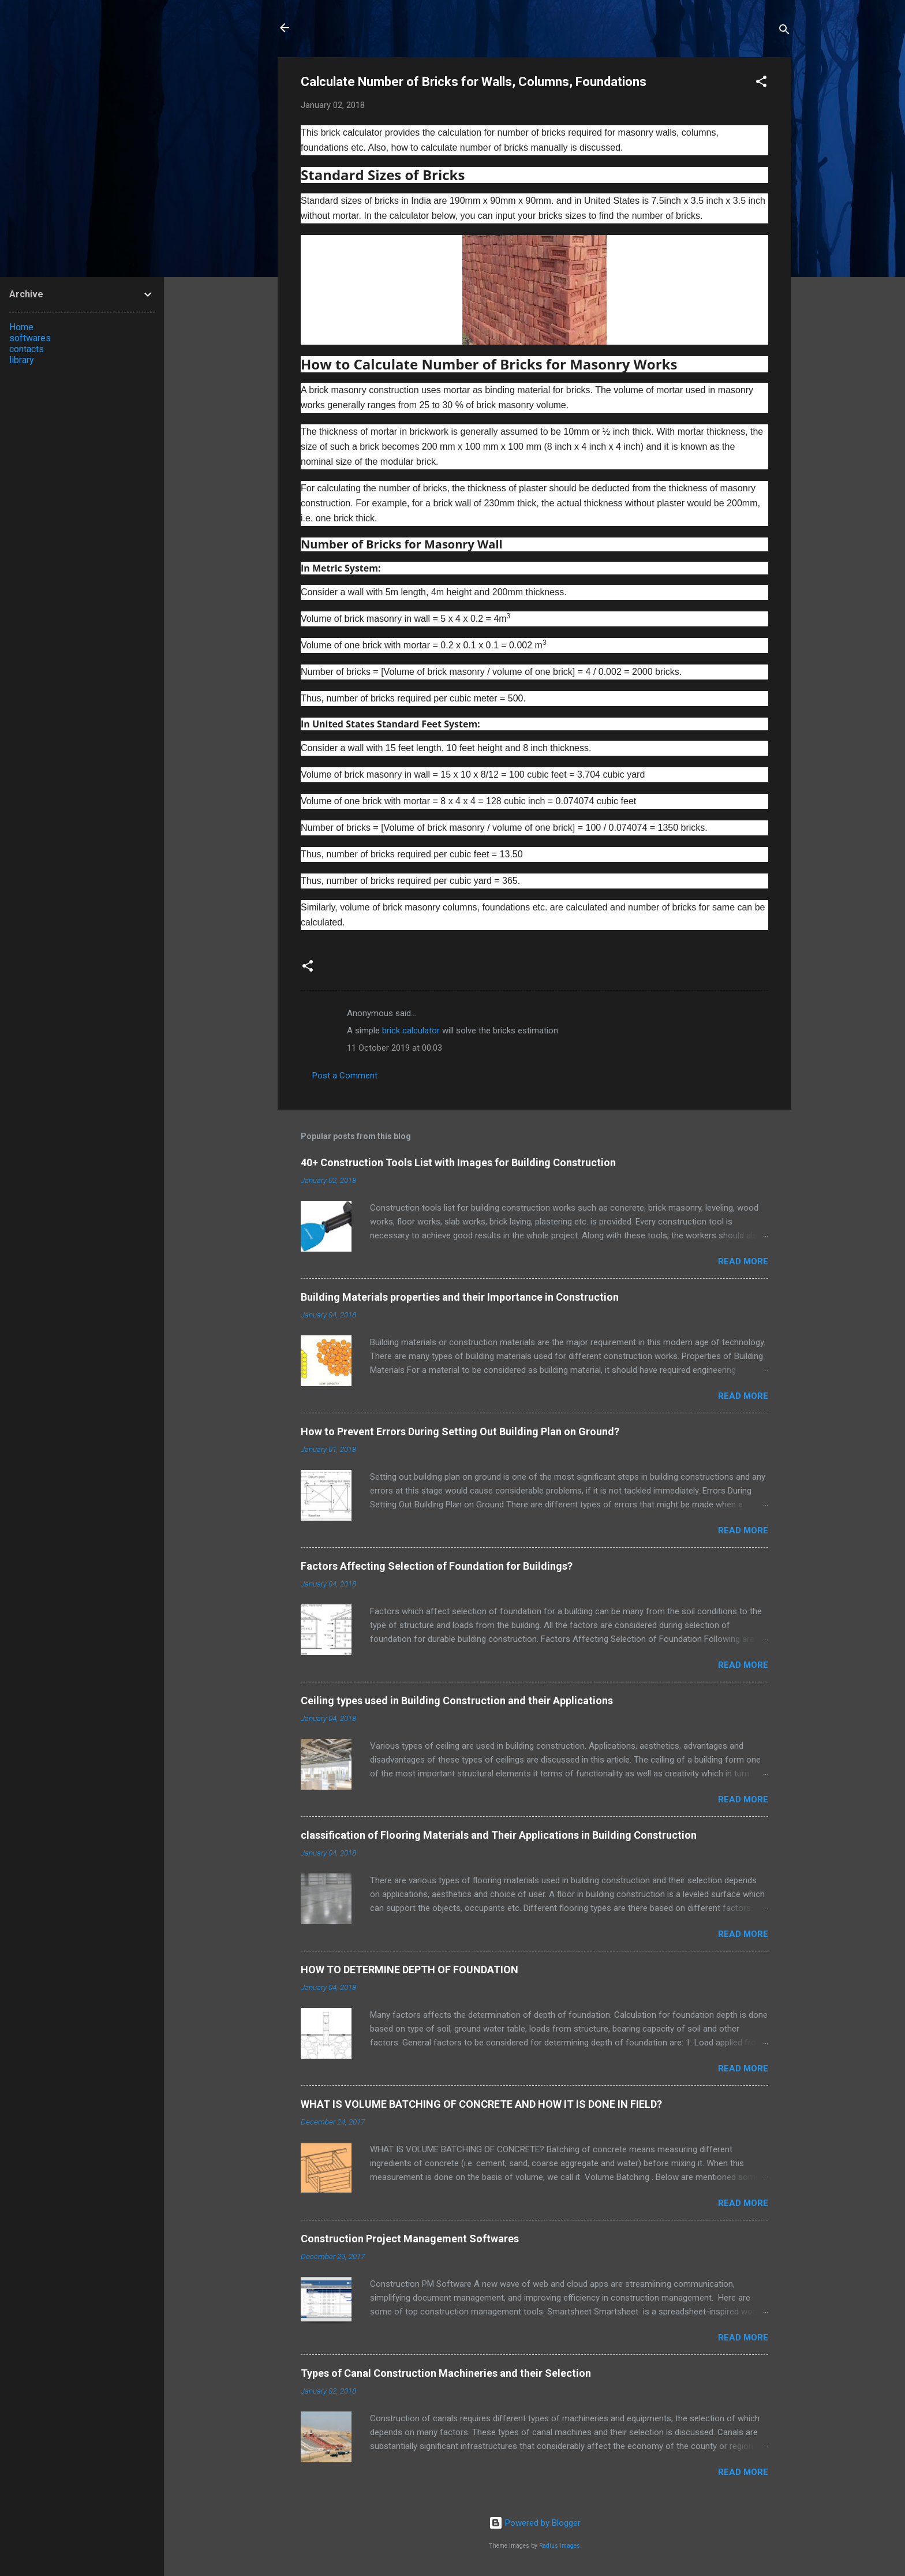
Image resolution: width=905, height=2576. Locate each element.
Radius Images (559, 2545)
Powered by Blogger (535, 2523)
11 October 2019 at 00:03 (394, 1048)
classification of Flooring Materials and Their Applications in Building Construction (499, 1835)
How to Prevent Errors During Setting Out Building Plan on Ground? (460, 1431)
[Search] (784, 31)
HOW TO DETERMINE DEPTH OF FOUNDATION (409, 1969)
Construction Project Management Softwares (410, 2238)
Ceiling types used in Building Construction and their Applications (457, 1700)
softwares (30, 338)
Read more (743, 1261)
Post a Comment (344, 1075)
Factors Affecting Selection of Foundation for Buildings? (437, 1566)
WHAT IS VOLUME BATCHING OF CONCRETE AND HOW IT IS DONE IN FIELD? (481, 2104)
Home (21, 327)
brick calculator (411, 1030)
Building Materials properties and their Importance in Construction (460, 1297)
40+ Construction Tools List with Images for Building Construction (458, 1162)
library (21, 359)
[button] (761, 83)
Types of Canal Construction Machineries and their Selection (446, 2373)
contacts (26, 349)
